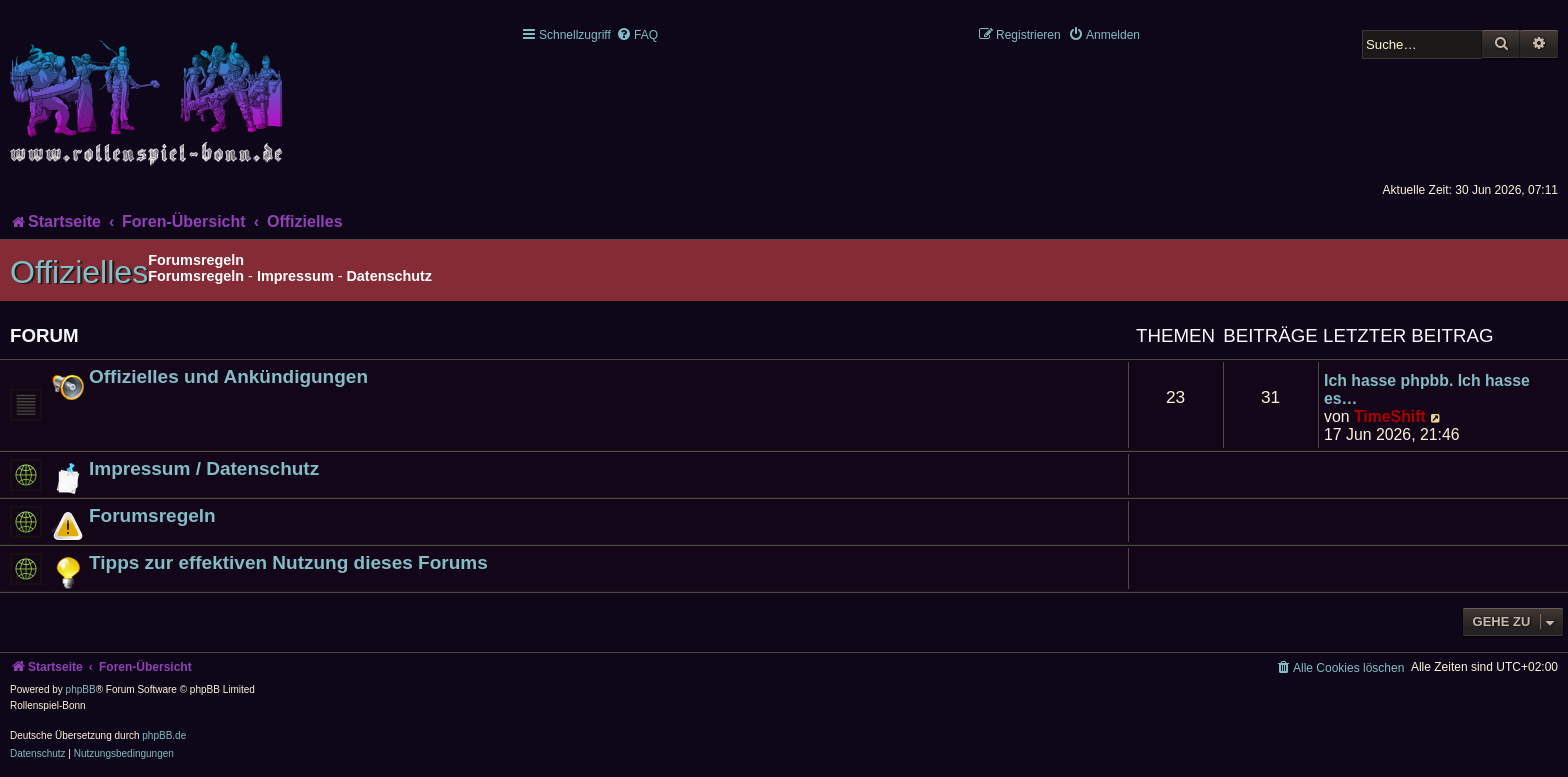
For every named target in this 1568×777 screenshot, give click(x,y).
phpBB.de (164, 735)
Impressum (295, 276)
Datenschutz (389, 276)
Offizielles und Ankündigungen (228, 376)
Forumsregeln (196, 276)
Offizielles (79, 272)
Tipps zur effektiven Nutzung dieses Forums (288, 562)
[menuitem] (637, 35)
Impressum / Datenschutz (204, 468)
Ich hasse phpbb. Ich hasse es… (1427, 389)
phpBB (81, 689)
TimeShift (1390, 416)
